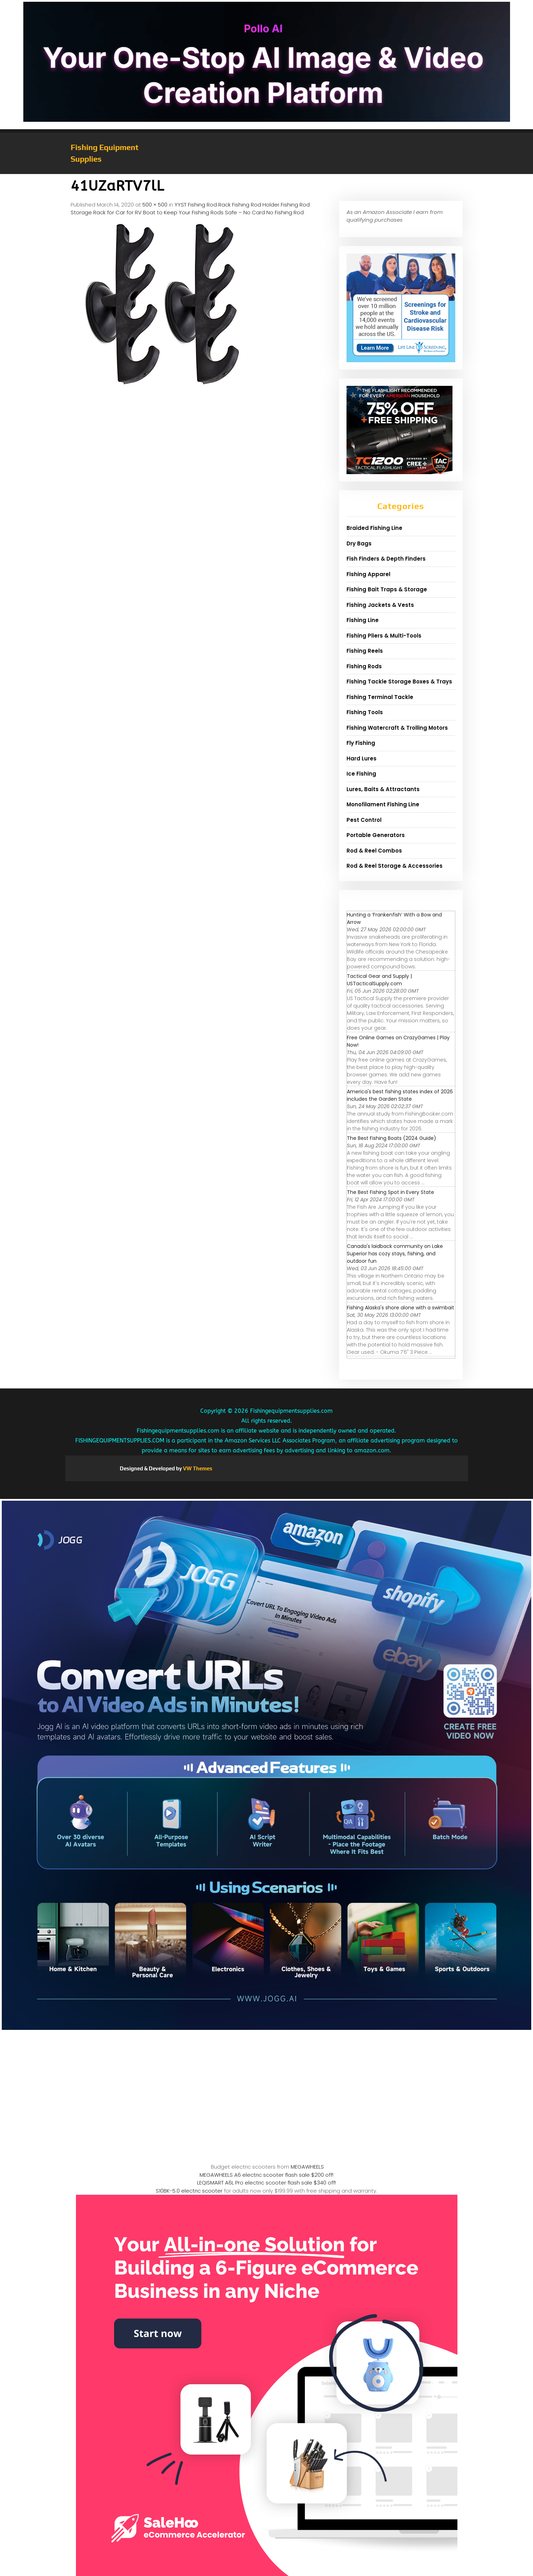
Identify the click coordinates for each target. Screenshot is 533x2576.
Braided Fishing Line (374, 528)
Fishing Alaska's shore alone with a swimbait (400, 1307)
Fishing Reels (365, 651)
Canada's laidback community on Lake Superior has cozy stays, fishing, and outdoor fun (395, 1254)
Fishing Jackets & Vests (380, 605)
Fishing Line (363, 620)
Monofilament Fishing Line (383, 804)
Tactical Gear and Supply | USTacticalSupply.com (379, 980)
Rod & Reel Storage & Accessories (395, 865)
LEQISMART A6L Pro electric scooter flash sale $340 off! (266, 2182)
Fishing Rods (364, 666)
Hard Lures (362, 758)
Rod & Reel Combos (374, 850)
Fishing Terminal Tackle (380, 697)
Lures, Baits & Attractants (383, 789)
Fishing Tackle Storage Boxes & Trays (399, 681)
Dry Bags (359, 543)
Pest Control (364, 820)
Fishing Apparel (368, 574)
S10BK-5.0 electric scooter (189, 2190)
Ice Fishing (361, 773)
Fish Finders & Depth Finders (386, 558)
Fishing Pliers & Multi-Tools (384, 635)
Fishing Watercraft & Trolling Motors (397, 727)
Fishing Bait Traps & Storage (387, 589)
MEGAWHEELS (307, 2166)
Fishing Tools (365, 712)
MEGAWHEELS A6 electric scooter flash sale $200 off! (266, 2174)
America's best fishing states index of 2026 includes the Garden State (400, 1095)
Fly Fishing (361, 743)
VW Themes (197, 1468)
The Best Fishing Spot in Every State (390, 1192)
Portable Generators (376, 835)
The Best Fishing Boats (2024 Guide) (391, 1138)
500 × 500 (154, 204)
